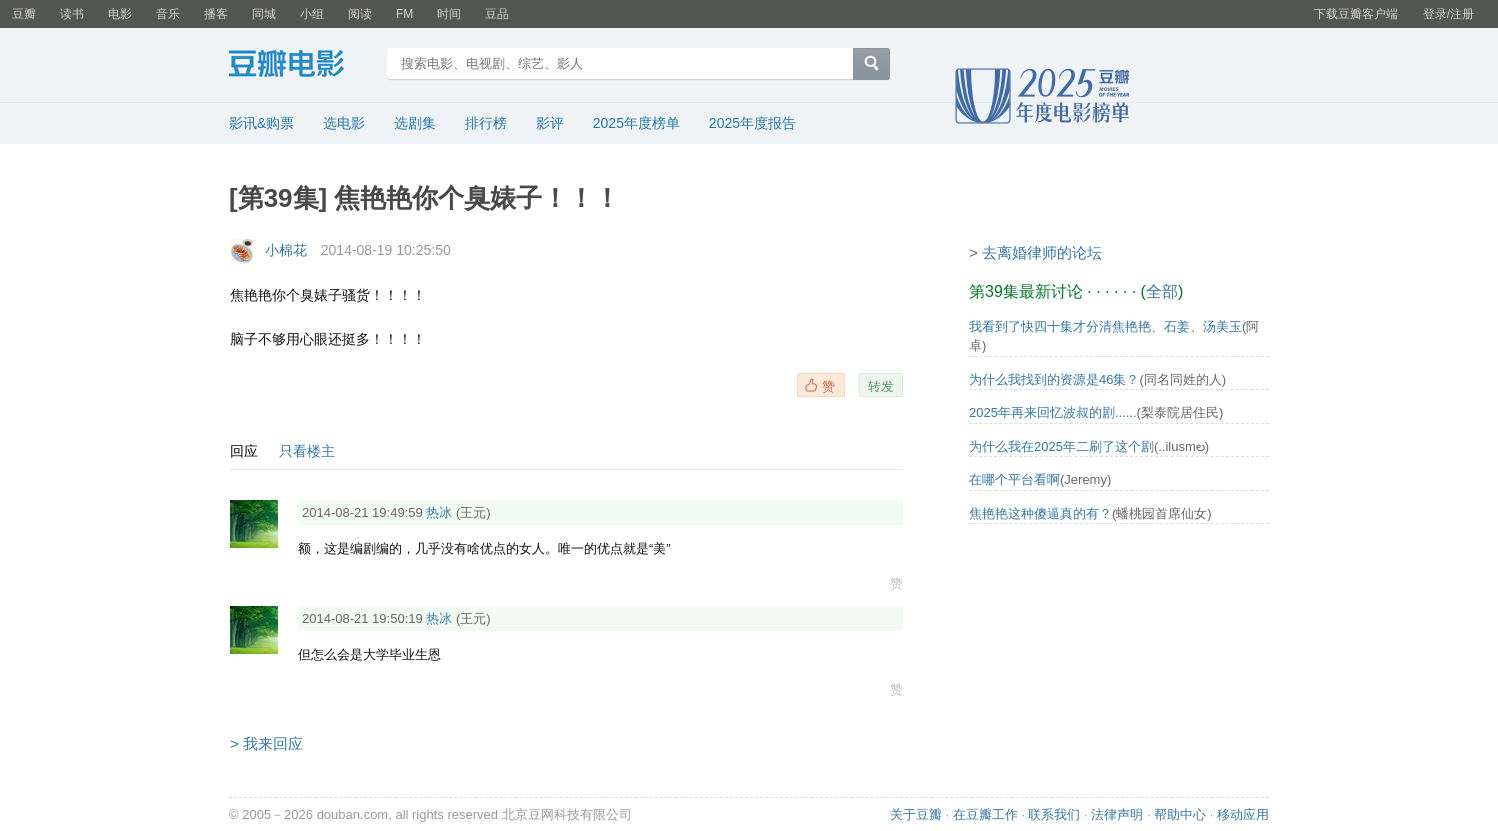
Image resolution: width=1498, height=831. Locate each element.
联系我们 (1054, 814)
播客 (216, 14)
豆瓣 (24, 14)
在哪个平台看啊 (1014, 479)
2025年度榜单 (636, 123)
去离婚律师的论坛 (1042, 252)
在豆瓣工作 (985, 814)
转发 (881, 386)
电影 (120, 14)
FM (404, 14)
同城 (264, 14)
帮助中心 (1180, 814)
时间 (449, 14)
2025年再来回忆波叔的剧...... (1053, 412)
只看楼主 (307, 451)
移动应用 (1243, 814)
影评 (550, 123)
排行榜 (486, 123)
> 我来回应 (266, 743)
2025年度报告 (752, 123)
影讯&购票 (261, 123)
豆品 (497, 14)
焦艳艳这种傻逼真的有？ (1040, 513)
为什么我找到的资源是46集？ (1054, 379)
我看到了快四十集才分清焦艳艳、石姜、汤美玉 (1105, 326)
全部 (1162, 291)
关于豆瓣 (916, 814)
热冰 (439, 512)
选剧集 (415, 123)
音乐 (168, 14)
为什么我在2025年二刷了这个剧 (1061, 446)
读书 (72, 14)
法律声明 (1117, 814)
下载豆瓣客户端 (1356, 14)
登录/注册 (1448, 14)
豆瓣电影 (301, 66)
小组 (312, 14)
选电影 (344, 123)
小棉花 (286, 250)
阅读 (360, 14)
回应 (244, 451)
